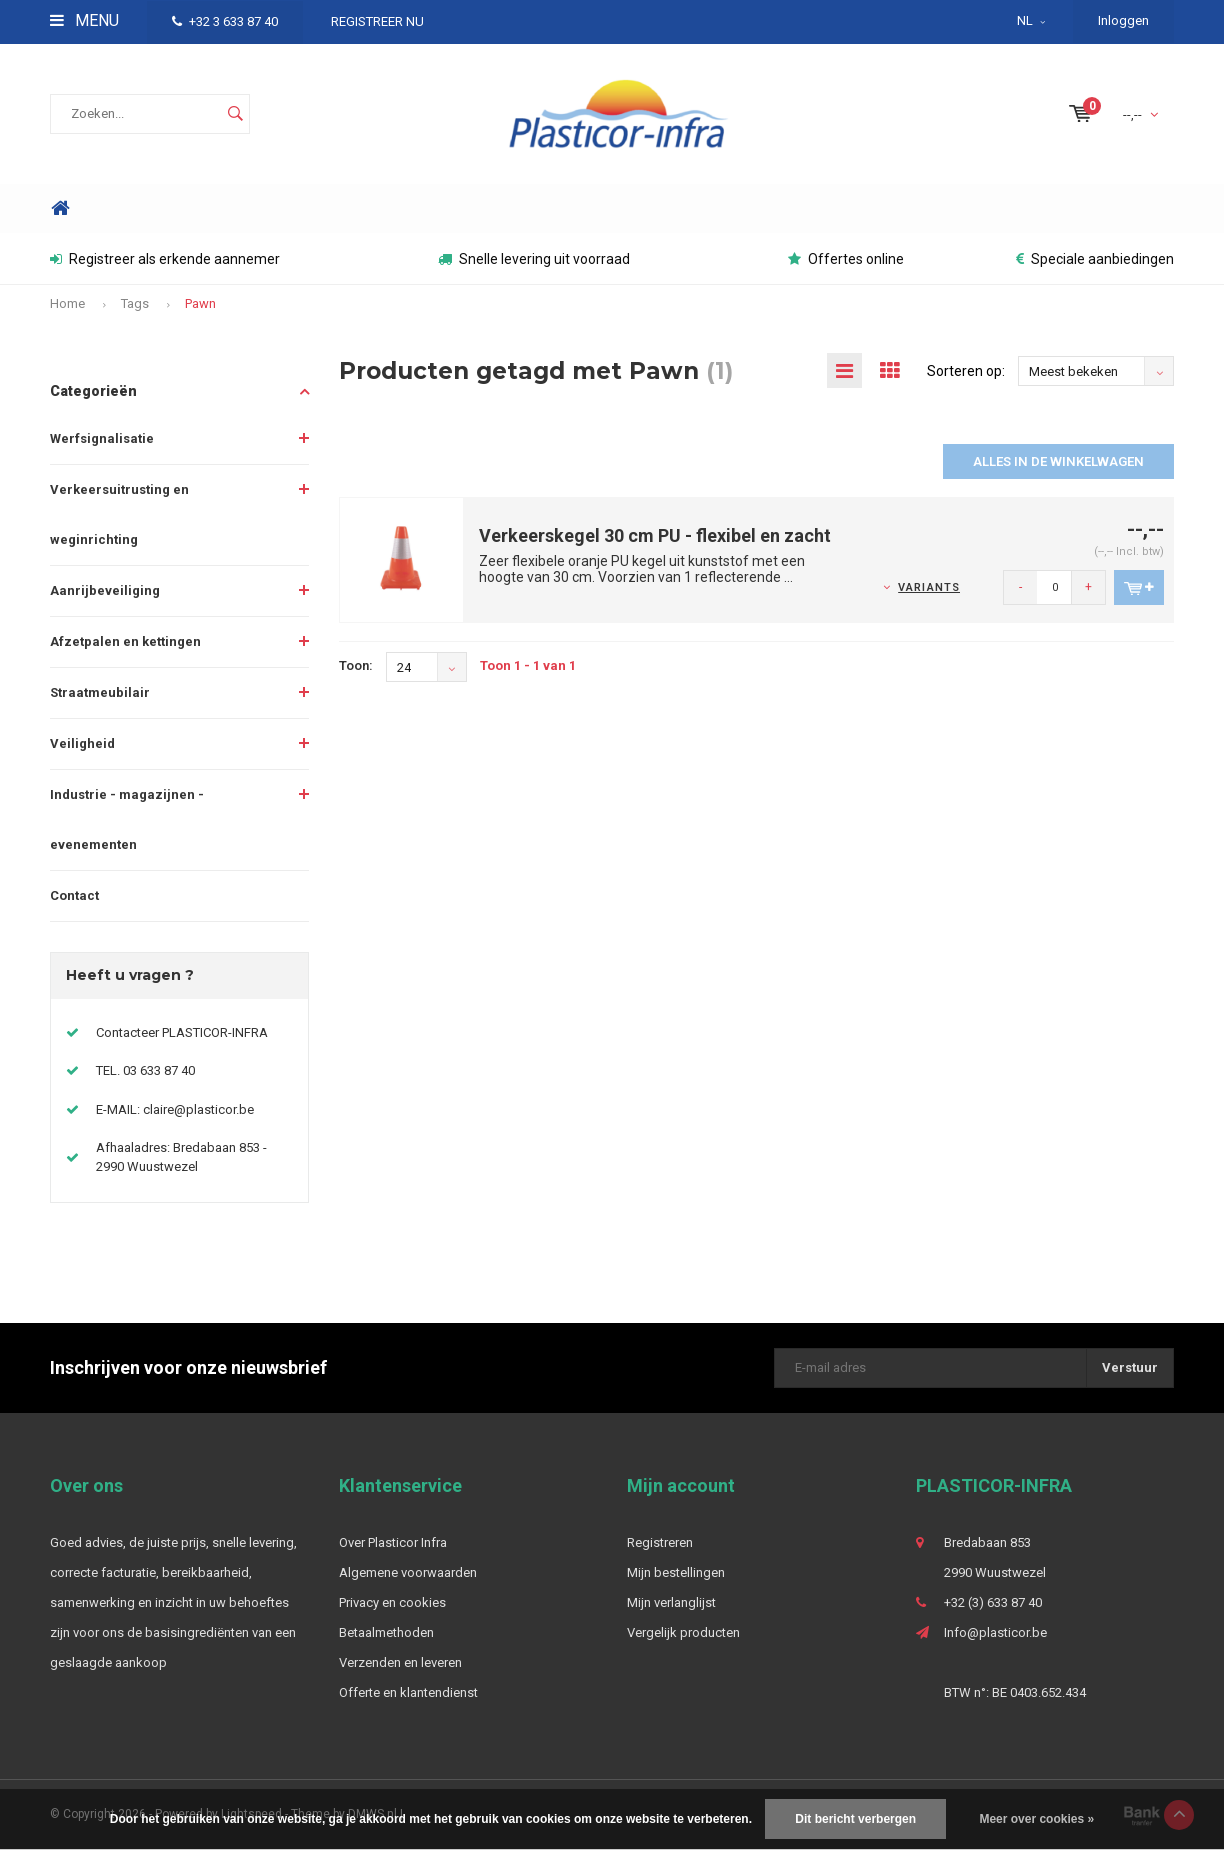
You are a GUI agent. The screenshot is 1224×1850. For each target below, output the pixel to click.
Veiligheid (82, 743)
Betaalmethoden (386, 1632)
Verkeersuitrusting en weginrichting (119, 514)
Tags (135, 303)
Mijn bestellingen (676, 1572)
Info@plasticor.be (995, 1632)
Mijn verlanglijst (671, 1602)
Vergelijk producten (683, 1632)
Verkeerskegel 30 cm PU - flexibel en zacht (655, 535)
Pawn (200, 303)
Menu (84, 20)
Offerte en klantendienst (408, 1692)
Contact (74, 895)
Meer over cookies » (1036, 1819)
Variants (929, 587)
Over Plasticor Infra (393, 1542)
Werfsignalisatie (102, 438)
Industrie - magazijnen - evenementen (127, 819)
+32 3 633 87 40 (225, 21)
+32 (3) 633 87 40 (993, 1602)
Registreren (660, 1542)
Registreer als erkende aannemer (165, 259)
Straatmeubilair (100, 692)
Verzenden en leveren (400, 1662)
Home (60, 208)
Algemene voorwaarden (408, 1572)
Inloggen (1123, 20)
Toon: (356, 665)
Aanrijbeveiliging (105, 590)
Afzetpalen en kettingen (125, 641)
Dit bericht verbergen (855, 1819)
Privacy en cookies (392, 1602)
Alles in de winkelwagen (1058, 461)
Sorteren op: (966, 371)
